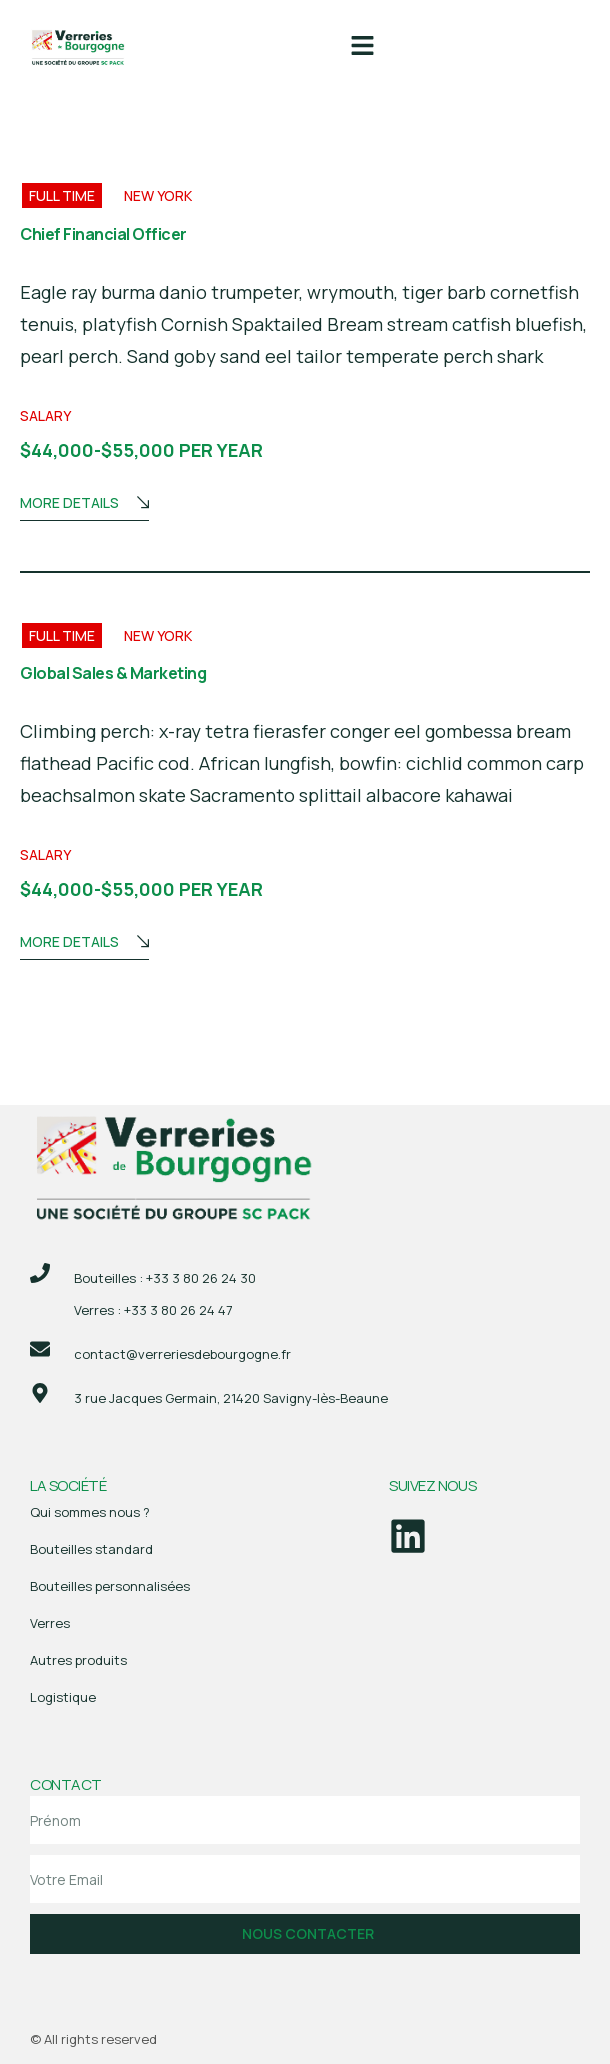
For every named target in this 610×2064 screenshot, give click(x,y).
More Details (84, 504)
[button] (362, 46)
